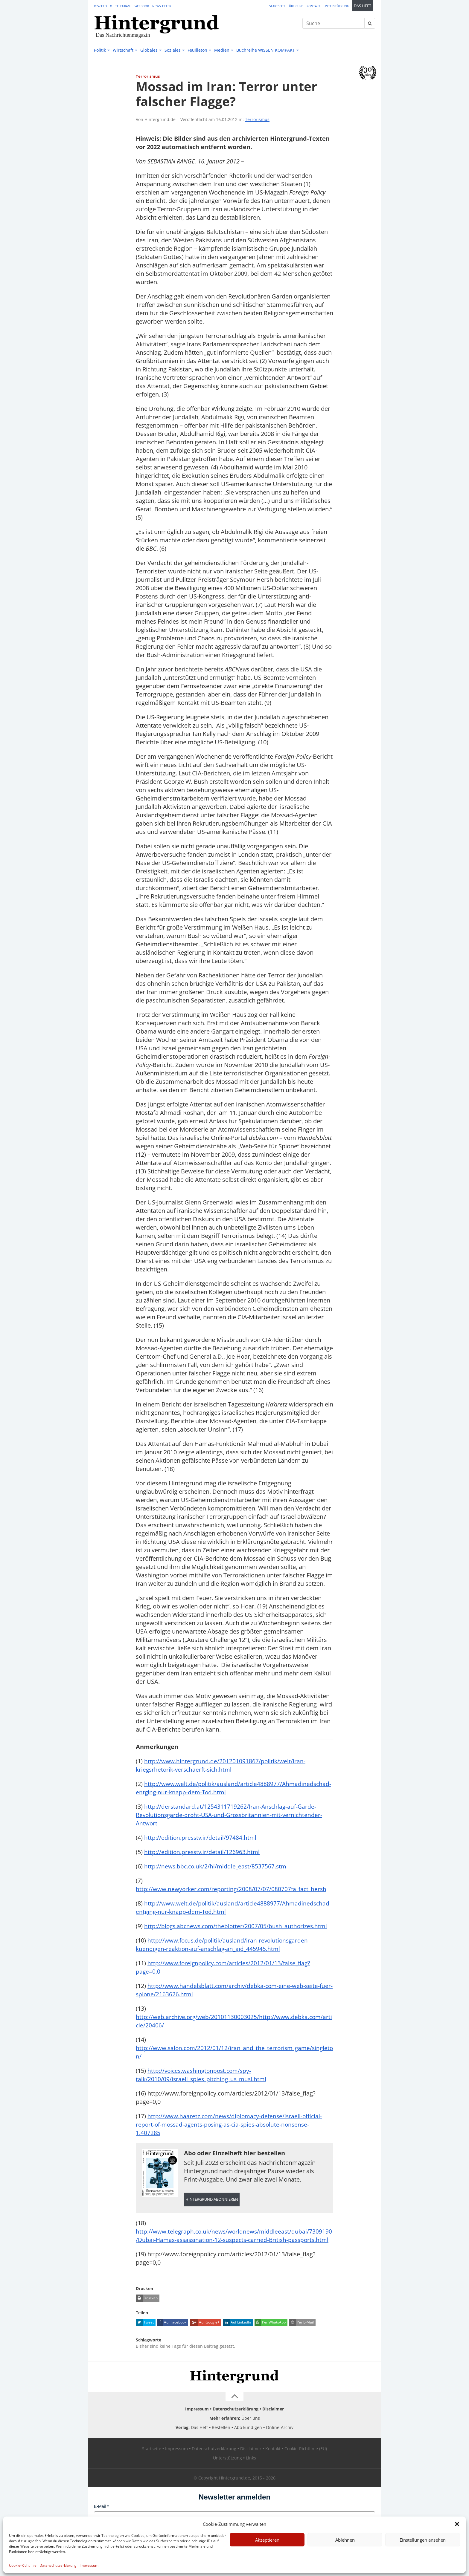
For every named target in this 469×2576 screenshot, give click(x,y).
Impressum (89, 2565)
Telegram (122, 6)
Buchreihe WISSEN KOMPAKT (265, 50)
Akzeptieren (267, 2540)
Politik (100, 50)
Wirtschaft (123, 50)
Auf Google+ (205, 2348)
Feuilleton (197, 50)
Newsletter (161, 6)
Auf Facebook (171, 2348)
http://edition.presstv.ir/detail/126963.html (202, 1860)
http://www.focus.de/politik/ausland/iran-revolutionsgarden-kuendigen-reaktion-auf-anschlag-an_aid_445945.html (225, 1961)
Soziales (173, 50)
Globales (149, 50)
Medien (221, 50)
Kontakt (313, 6)
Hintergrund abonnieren (211, 2216)
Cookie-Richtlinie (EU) (305, 2474)
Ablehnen (345, 2540)
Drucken (147, 2323)
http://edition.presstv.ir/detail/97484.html (201, 1846)
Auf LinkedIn (237, 2348)
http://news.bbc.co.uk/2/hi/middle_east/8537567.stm (217, 1875)
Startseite (277, 6)
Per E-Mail (301, 2348)
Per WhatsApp (270, 2348)
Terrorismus (257, 119)
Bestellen (221, 2453)
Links (251, 2483)
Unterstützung (336, 6)
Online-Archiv (279, 2453)
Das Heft (362, 5)
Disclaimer (273, 2434)
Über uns (296, 6)
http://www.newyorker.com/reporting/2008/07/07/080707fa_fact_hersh (233, 1897)
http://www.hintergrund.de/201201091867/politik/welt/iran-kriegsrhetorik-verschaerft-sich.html (221, 1765)
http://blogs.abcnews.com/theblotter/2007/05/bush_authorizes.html (237, 1943)
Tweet (145, 2348)
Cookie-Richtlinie (22, 2565)
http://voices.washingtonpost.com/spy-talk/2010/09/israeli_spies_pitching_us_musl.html (203, 2091)
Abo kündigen (248, 2453)
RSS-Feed (100, 6)
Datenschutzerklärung (58, 2565)
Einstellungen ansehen (423, 2540)
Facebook (141, 6)
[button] (457, 2524)
